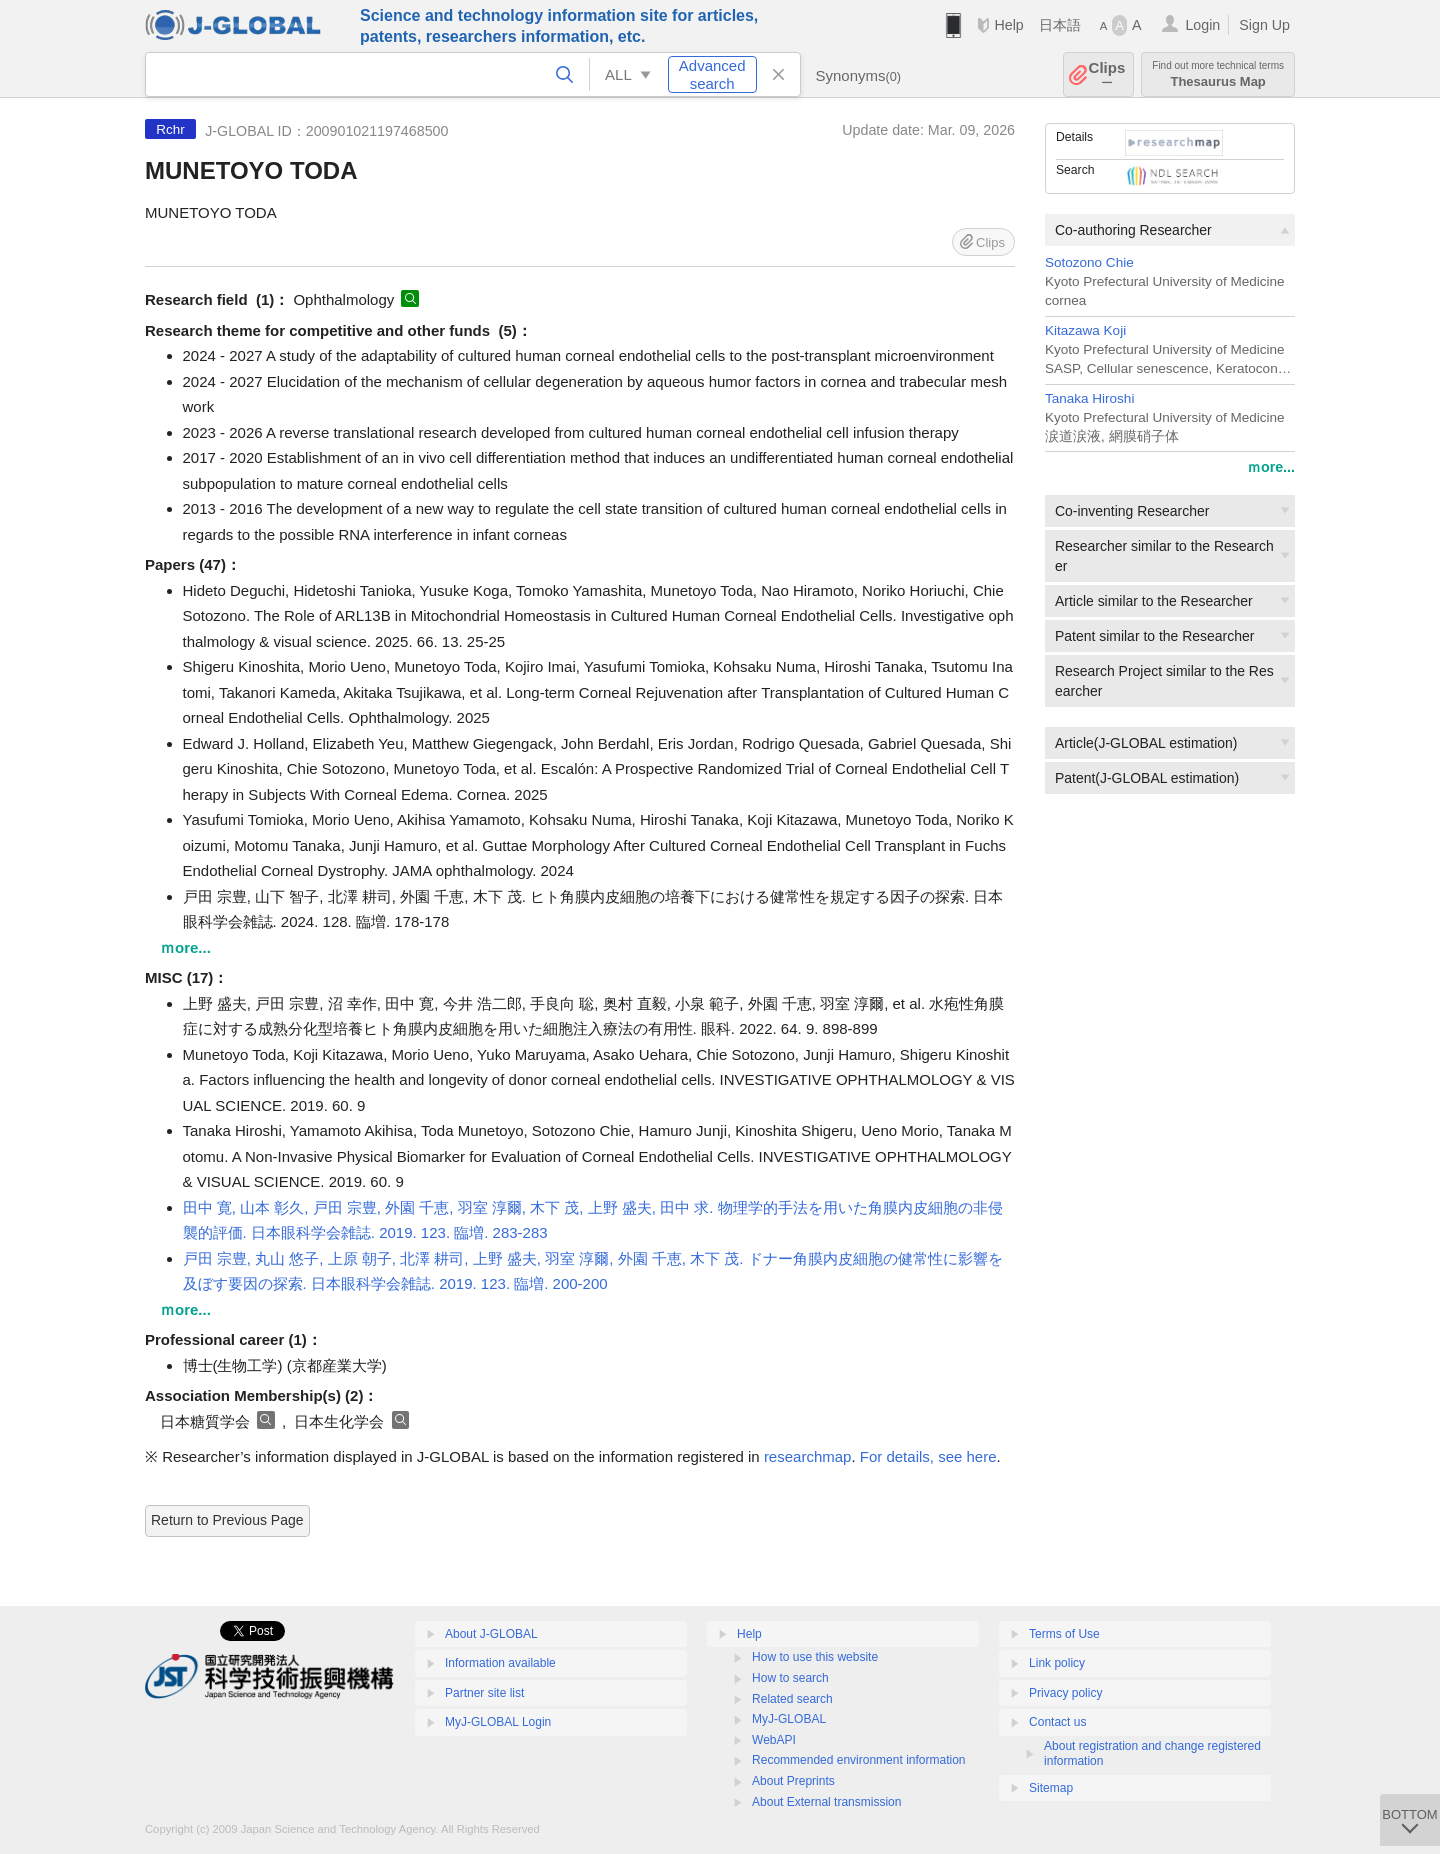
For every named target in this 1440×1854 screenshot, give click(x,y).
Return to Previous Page (227, 1520)
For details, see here (928, 1456)
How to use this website (815, 1657)
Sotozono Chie (1089, 262)
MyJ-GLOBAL (789, 1719)
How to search (790, 1678)
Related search (792, 1699)
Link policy (1057, 1663)
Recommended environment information (858, 1760)
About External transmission (826, 1802)
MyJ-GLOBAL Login (498, 1722)
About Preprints (793, 1781)
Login (1202, 25)
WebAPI (774, 1740)
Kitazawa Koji (1085, 330)
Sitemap (1051, 1788)
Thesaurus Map (1218, 74)
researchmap (808, 1456)
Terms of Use (1064, 1634)
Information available (500, 1663)
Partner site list (484, 1693)
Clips (1107, 74)
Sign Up (1264, 25)
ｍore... (1271, 467)
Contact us (1057, 1722)
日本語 (1060, 25)
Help (1008, 25)
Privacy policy (1065, 1693)
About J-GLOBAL (491, 1634)
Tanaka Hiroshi (1089, 398)
